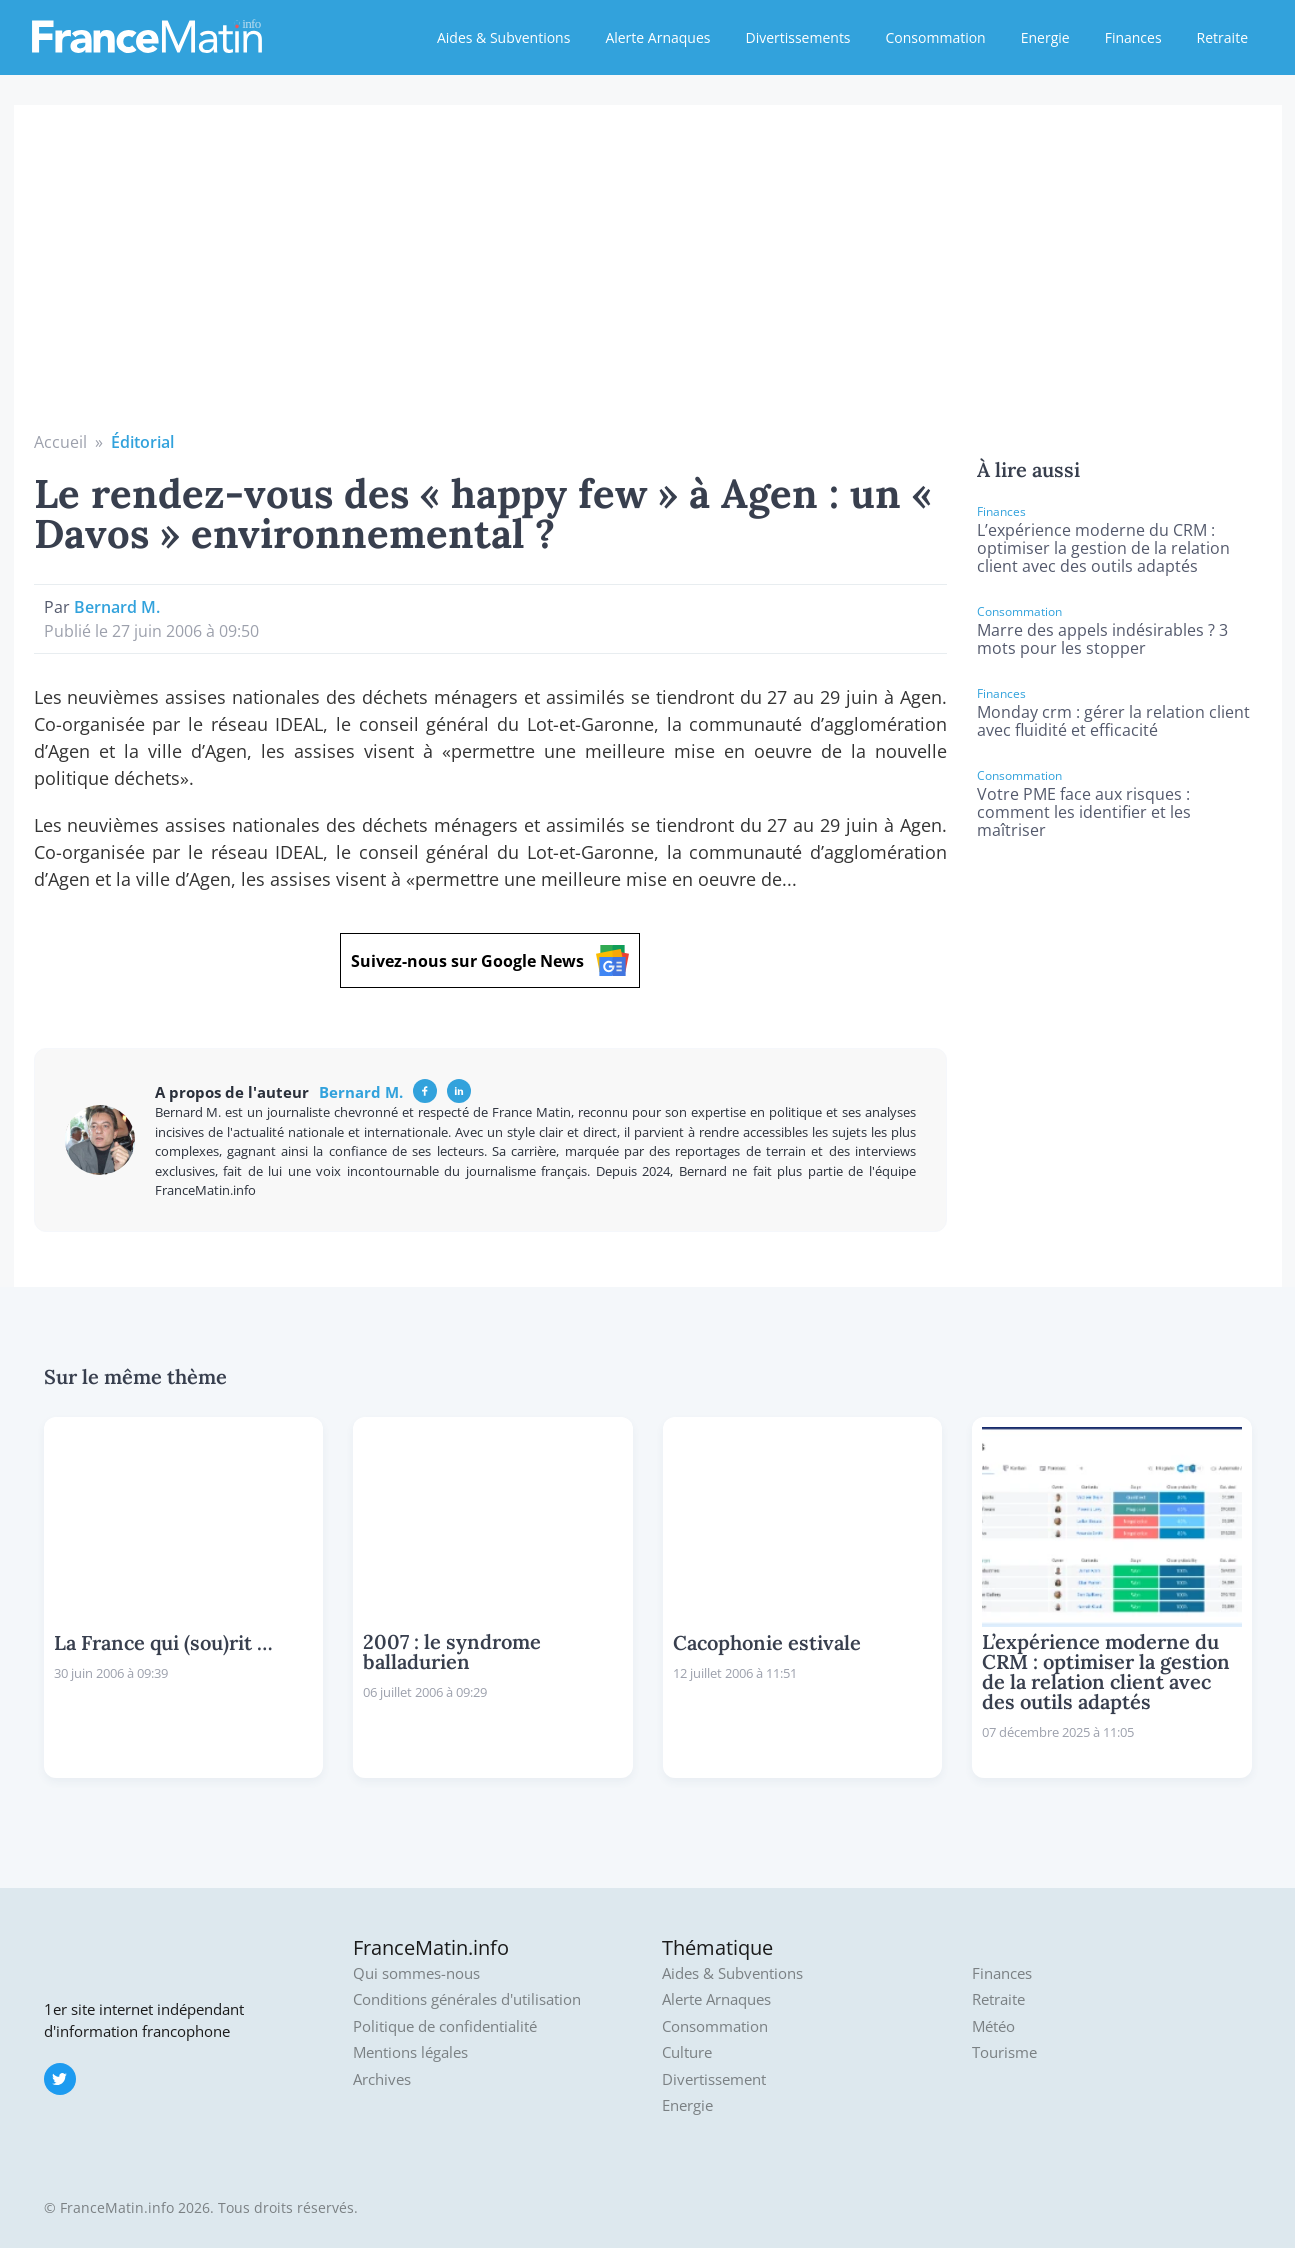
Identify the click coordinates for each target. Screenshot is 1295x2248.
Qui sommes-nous (416, 1973)
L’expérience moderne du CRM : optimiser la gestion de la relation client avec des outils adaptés (1103, 548)
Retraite (1222, 37)
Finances (1133, 37)
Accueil (60, 442)
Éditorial (142, 442)
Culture (687, 2052)
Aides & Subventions (503, 37)
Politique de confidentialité (445, 2026)
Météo (993, 2026)
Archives (382, 2079)
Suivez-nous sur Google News (490, 960)
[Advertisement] (648, 280)
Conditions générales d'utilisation (467, 1999)
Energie (1045, 37)
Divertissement (714, 2079)
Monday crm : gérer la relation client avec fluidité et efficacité (1113, 721)
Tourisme (1004, 2052)
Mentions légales (410, 2052)
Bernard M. (117, 607)
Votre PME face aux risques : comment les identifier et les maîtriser (1084, 812)
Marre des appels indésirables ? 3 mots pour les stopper (1102, 639)
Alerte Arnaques (657, 37)
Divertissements (797, 37)
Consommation (936, 37)
